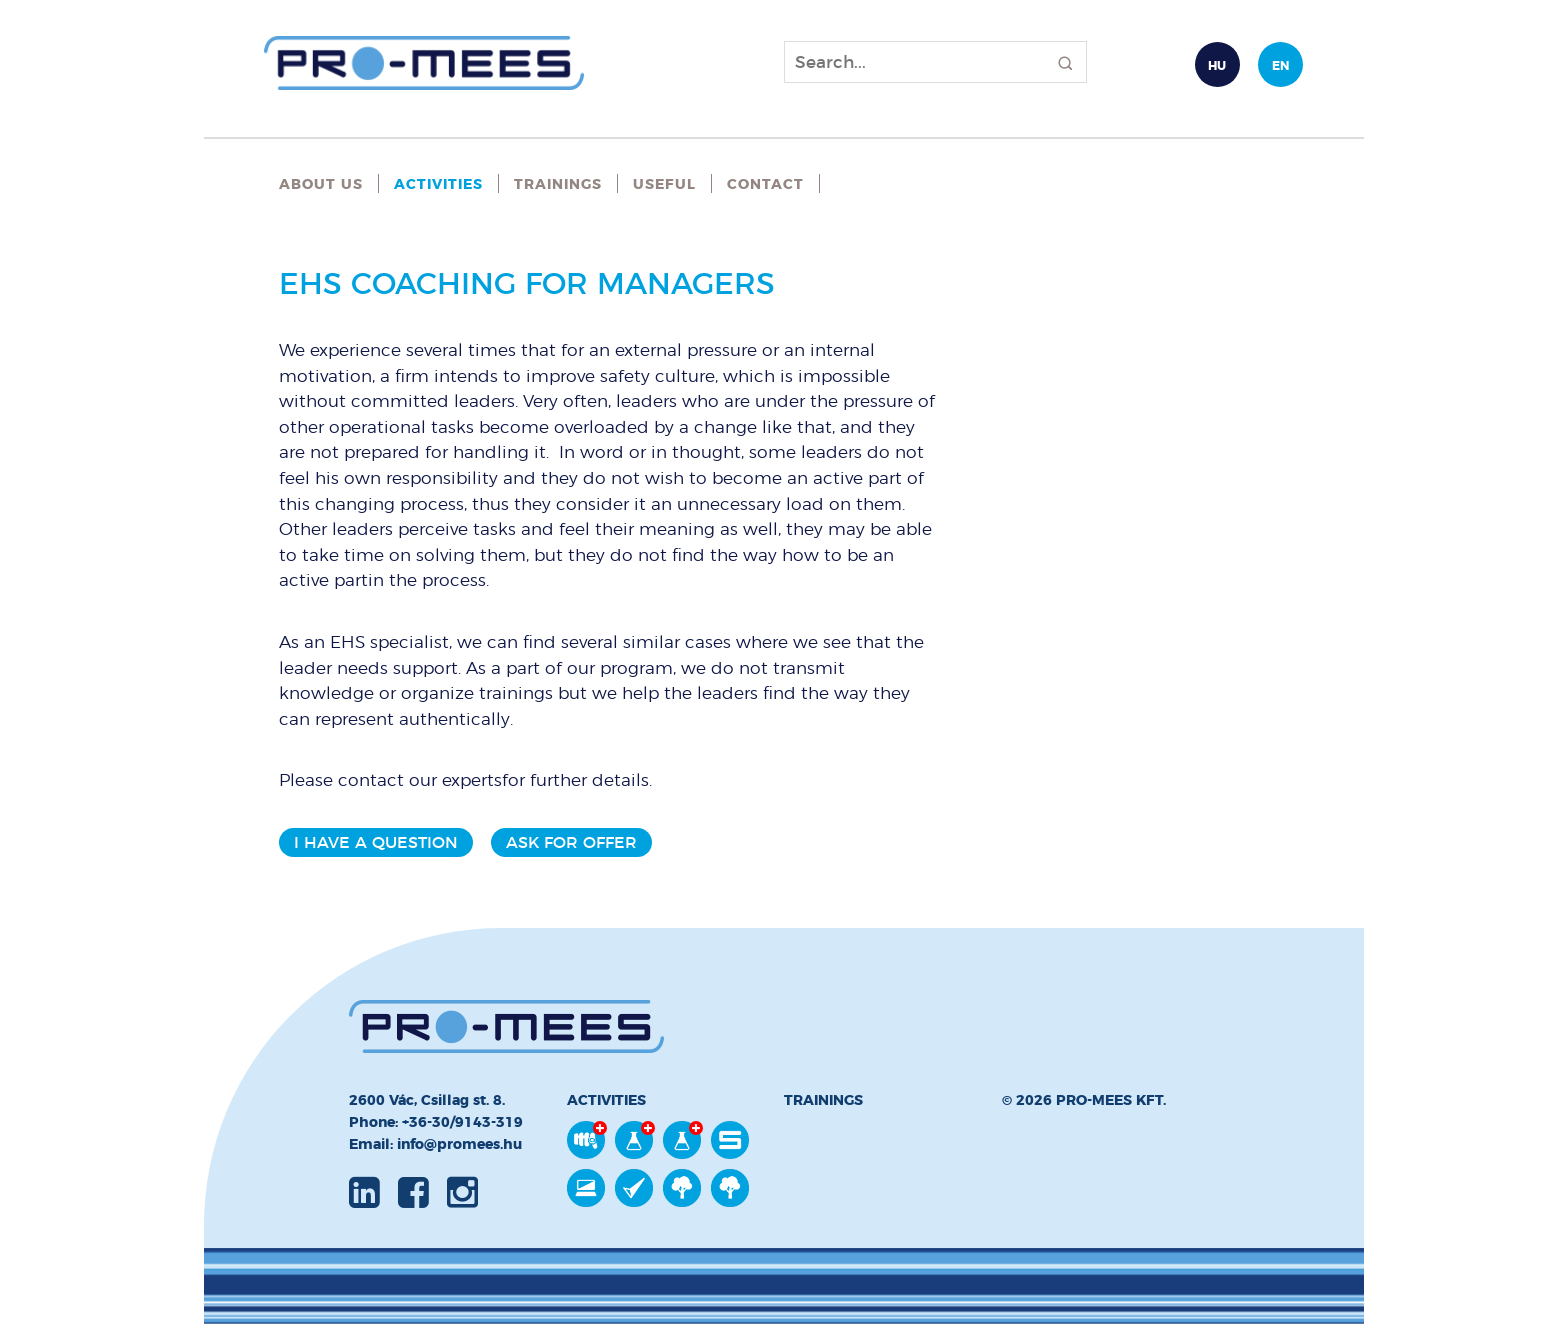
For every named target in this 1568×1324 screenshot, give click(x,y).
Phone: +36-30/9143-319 (436, 1122)
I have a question (376, 842)
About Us (321, 184)
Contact (765, 184)
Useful (664, 184)
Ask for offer (571, 842)
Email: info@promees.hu (435, 1144)
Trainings (558, 184)
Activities (438, 184)
